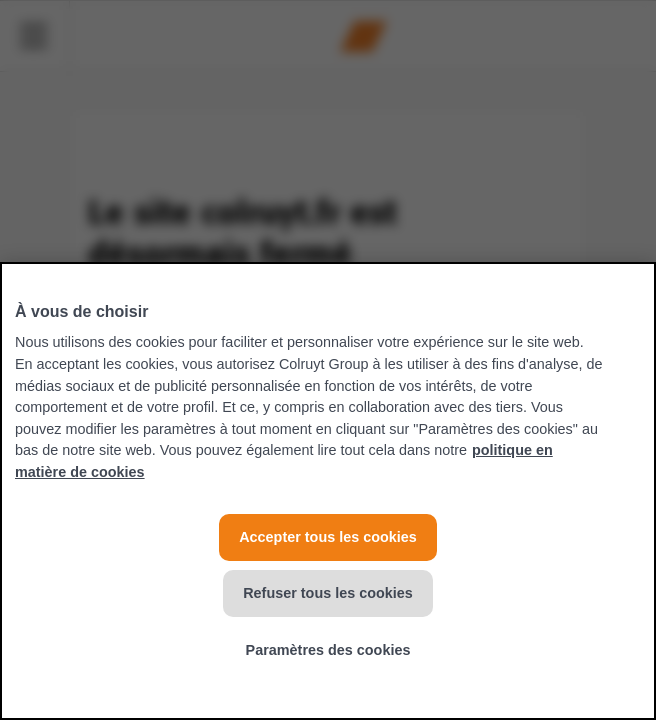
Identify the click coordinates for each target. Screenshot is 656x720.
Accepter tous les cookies (328, 537)
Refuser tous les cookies (328, 593)
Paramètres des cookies (328, 650)
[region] (328, 491)
